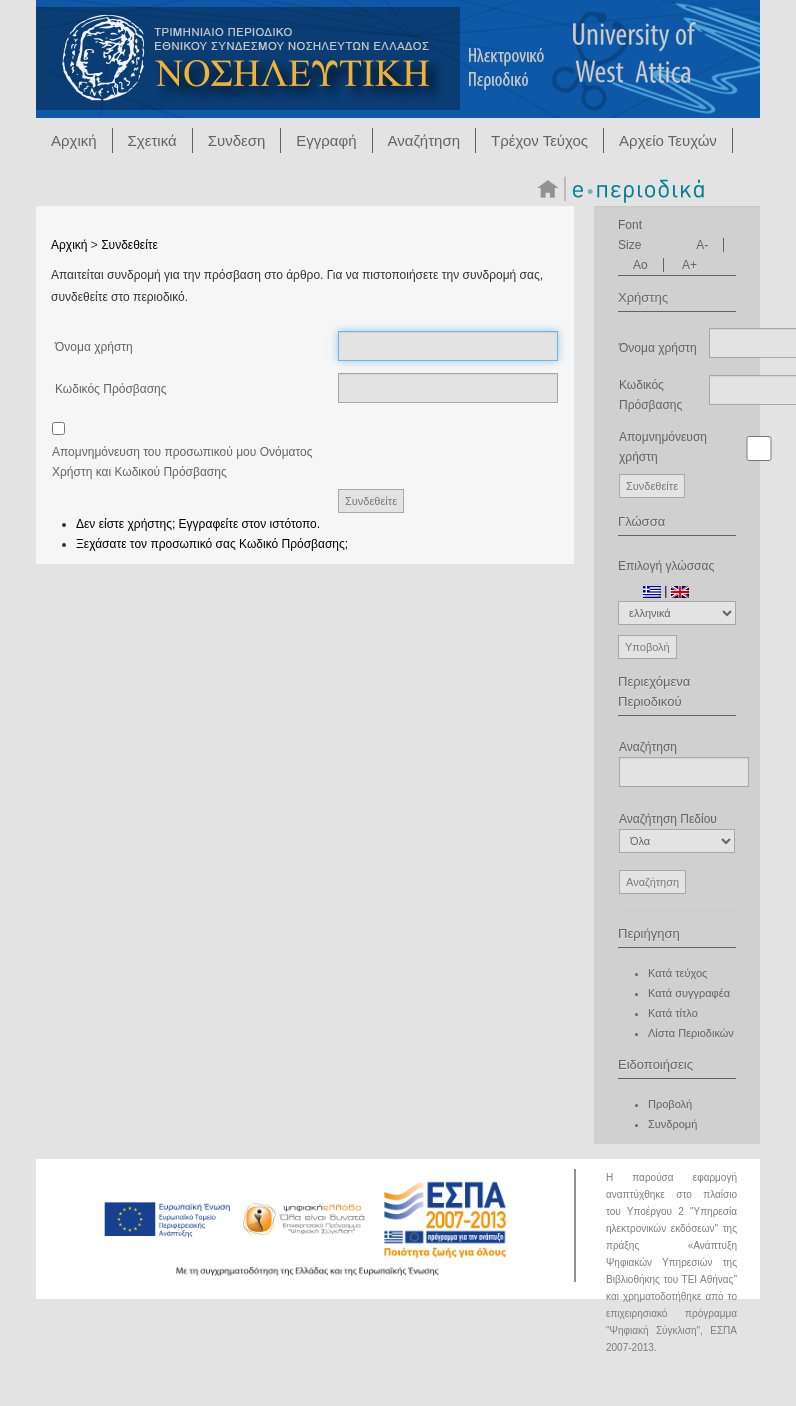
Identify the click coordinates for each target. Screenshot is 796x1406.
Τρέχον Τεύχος (539, 140)
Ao (640, 265)
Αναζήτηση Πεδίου (677, 832)
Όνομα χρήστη (94, 347)
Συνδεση (237, 140)
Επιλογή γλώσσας (666, 566)
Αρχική (74, 140)
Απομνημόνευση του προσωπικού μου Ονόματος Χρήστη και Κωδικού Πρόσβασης (182, 462)
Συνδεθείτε (129, 245)
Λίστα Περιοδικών (691, 1033)
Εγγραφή (326, 140)
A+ (689, 265)
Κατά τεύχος (677, 973)
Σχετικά (152, 140)
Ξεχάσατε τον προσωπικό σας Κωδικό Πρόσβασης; (212, 544)
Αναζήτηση (424, 140)
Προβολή (670, 1104)
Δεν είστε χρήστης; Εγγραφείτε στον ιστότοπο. (198, 524)
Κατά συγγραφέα (689, 993)
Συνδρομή (672, 1124)
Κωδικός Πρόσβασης (111, 389)
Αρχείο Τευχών (668, 140)
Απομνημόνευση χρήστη (663, 447)
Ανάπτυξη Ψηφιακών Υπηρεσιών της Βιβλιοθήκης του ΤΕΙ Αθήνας (671, 1262)
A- (702, 245)
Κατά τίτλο (673, 1013)
